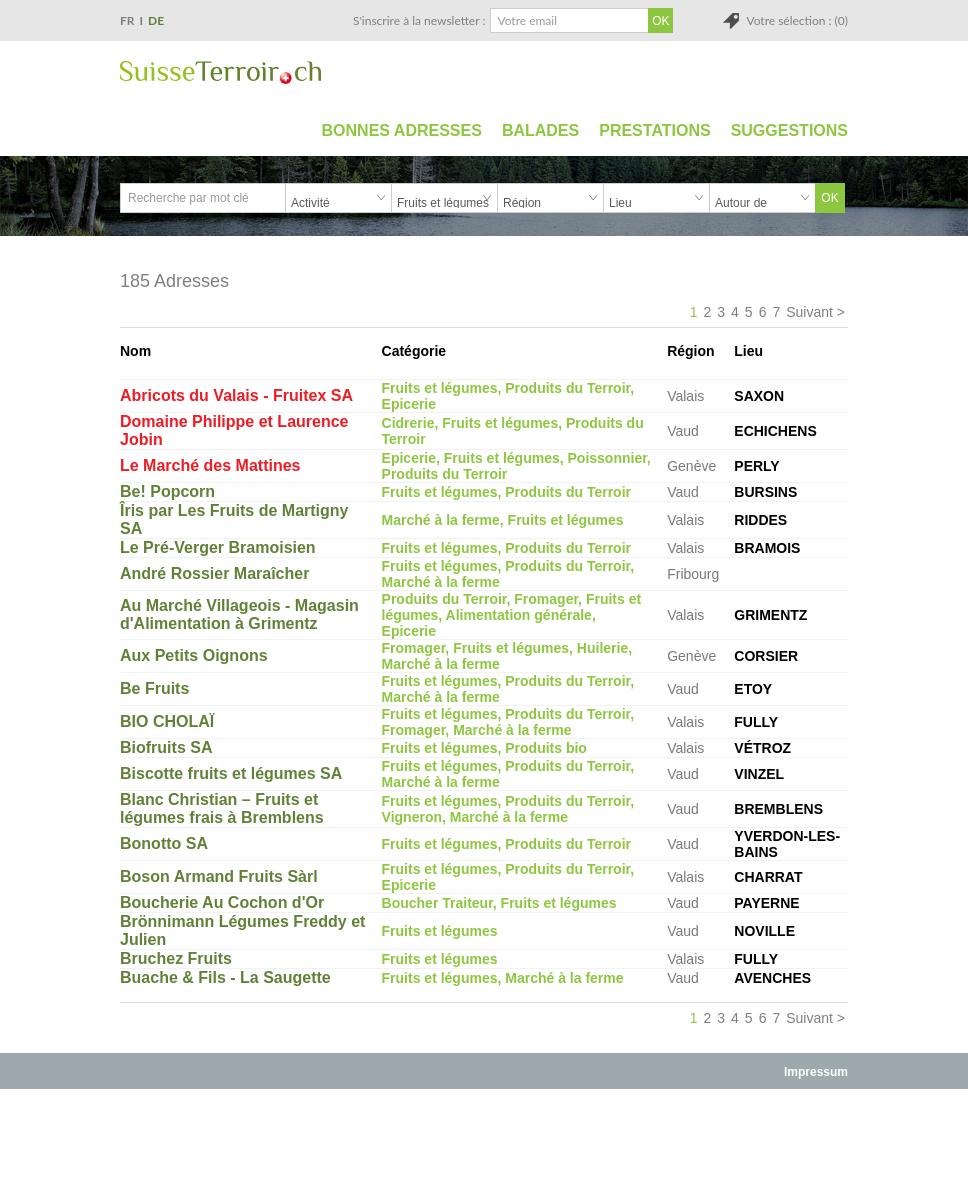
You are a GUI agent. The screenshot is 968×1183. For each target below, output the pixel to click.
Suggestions (789, 130)
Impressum (816, 1072)
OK (829, 198)
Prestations (654, 130)
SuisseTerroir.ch (220, 72)
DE (156, 20)
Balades (540, 130)
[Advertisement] (484, 1135)
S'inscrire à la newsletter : (419, 20)
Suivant (809, 312)
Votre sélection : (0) (797, 20)
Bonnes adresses (402, 130)
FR (127, 20)
